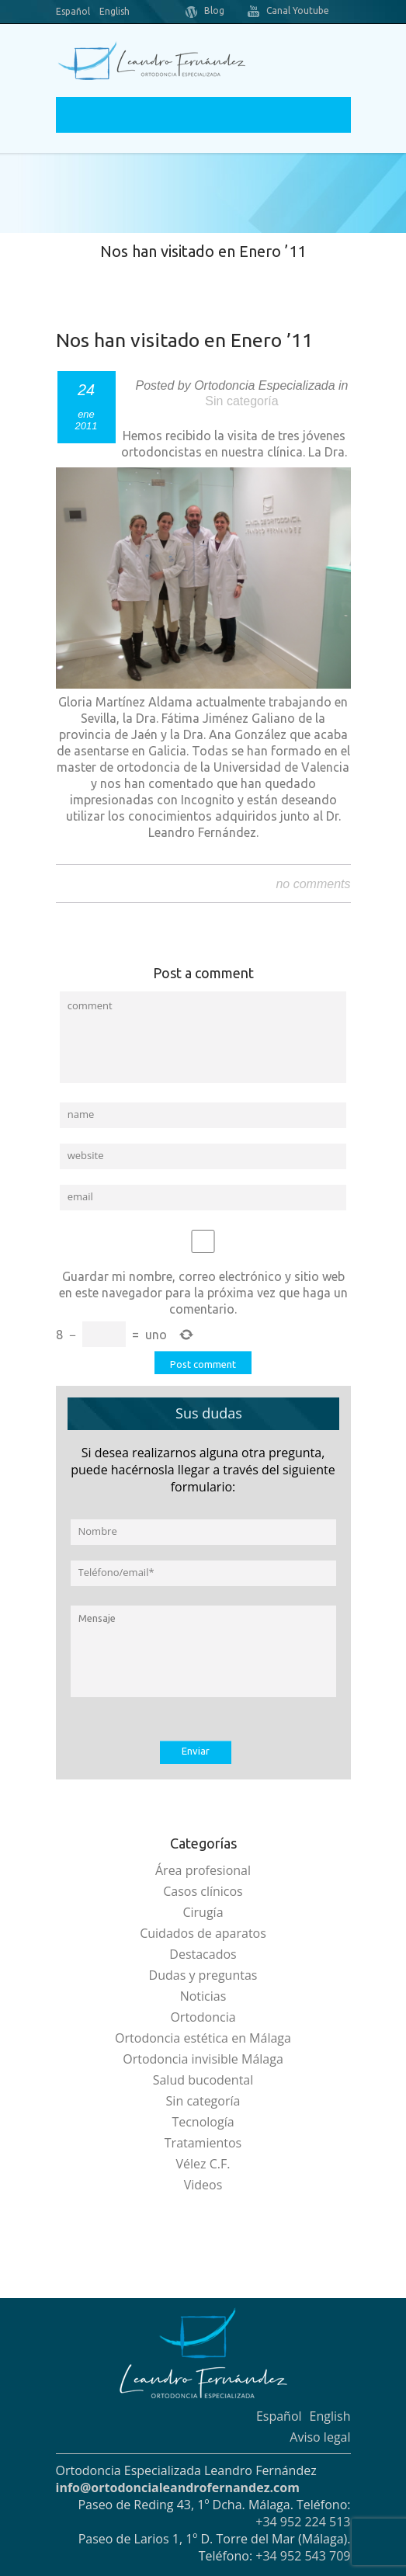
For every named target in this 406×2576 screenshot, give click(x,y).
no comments (313, 883)
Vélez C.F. (203, 2163)
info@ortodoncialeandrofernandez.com (178, 2487)
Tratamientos (203, 2142)
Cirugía (202, 1912)
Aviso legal (320, 2437)
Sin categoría (241, 401)
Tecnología (203, 2121)
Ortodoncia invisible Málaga (203, 2058)
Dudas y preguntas (203, 1975)
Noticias (203, 1996)
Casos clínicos (203, 1891)
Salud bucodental (203, 2079)
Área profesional (203, 1870)
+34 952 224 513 (302, 2521)
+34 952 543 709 (302, 2555)
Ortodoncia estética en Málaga (203, 2038)
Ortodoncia (202, 2017)
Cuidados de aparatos (203, 1933)
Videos (203, 2184)
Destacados (202, 1954)
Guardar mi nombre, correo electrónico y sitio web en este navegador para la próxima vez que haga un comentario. (203, 1292)
